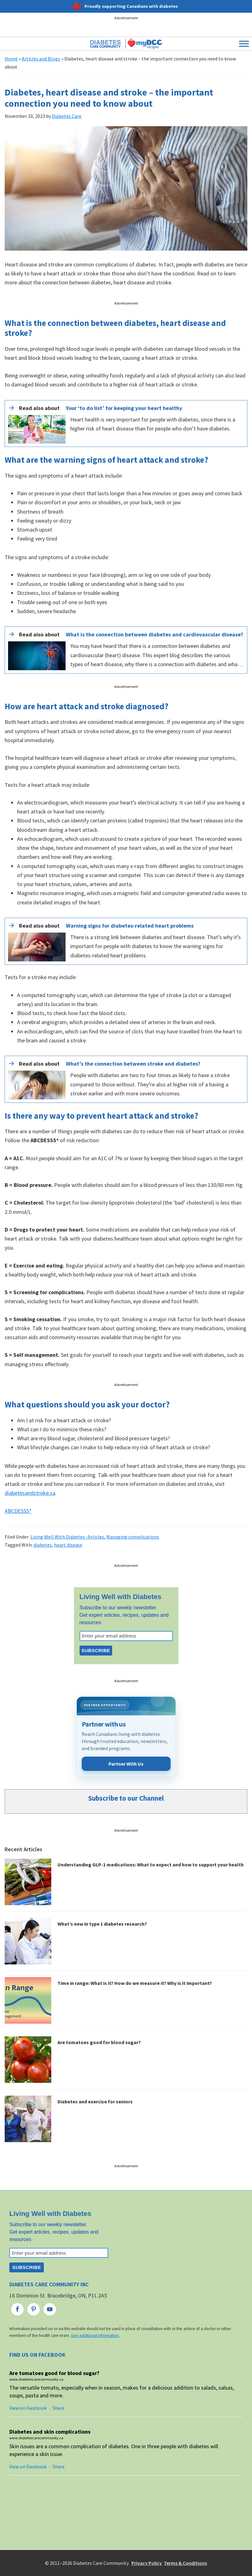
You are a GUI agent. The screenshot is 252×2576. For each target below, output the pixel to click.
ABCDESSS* (18, 1510)
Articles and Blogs (41, 59)
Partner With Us (126, 1764)
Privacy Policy (146, 2563)
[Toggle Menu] (244, 44)
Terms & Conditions (185, 2563)
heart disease (68, 1545)
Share (59, 2408)
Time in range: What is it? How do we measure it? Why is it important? (134, 1983)
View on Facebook (28, 2408)
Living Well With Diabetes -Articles (67, 1537)
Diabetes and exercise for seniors (95, 2101)
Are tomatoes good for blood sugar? (99, 2042)
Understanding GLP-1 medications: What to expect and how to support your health (150, 1864)
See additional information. (95, 2335)
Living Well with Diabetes (121, 1597)
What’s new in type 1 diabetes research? (102, 1924)
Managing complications (132, 1537)
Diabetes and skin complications (49, 2431)
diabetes (43, 1545)
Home (11, 59)
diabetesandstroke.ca (30, 1492)
